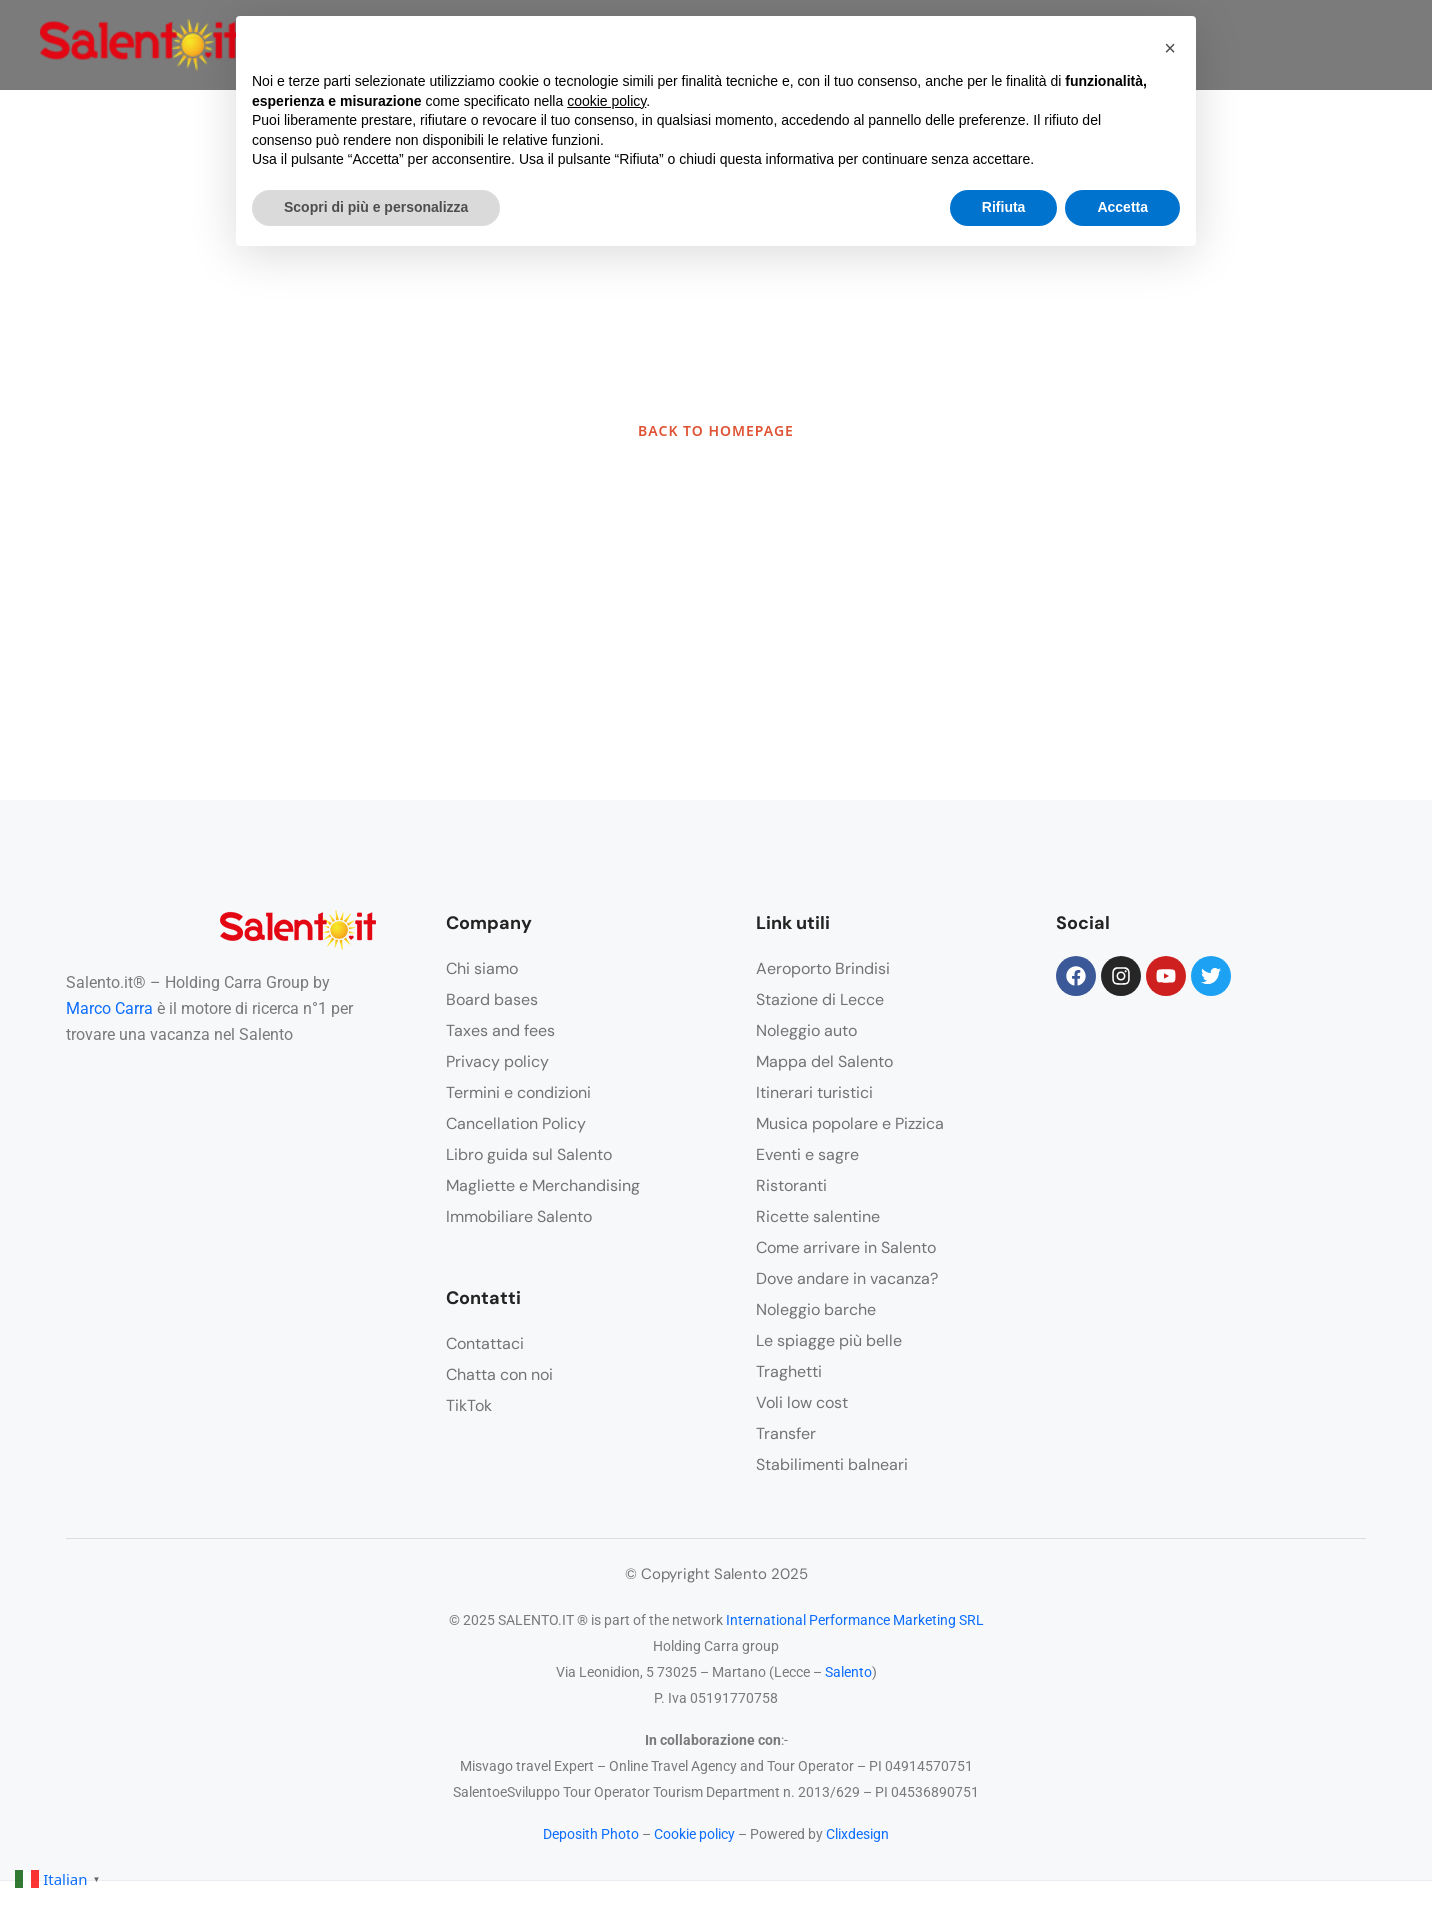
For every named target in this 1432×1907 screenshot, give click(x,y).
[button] (1170, 48)
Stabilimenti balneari (832, 1464)
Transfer (786, 1433)
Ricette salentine (818, 1216)
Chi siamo (482, 968)
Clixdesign (857, 1834)
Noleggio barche (816, 1309)
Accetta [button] (1122, 207)
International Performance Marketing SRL (855, 1620)
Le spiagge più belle (829, 1340)
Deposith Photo (591, 1834)
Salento (848, 1672)
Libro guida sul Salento (529, 1154)
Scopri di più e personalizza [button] (376, 207)
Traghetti (789, 1371)
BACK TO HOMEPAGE (716, 430)
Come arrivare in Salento (846, 1247)
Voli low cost (802, 1402)
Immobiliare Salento (519, 1216)
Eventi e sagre (807, 1154)
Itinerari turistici (814, 1092)
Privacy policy (497, 1061)
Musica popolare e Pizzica (850, 1123)
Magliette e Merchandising (543, 1185)
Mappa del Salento (824, 1061)
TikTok (469, 1405)
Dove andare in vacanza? (847, 1278)
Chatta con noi (499, 1374)
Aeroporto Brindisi (823, 968)
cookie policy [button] (606, 101)
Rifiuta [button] (1004, 207)
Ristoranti (791, 1185)
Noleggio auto (806, 1030)
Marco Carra (109, 1008)
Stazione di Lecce (820, 999)
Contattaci (485, 1343)
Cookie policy (694, 1834)
